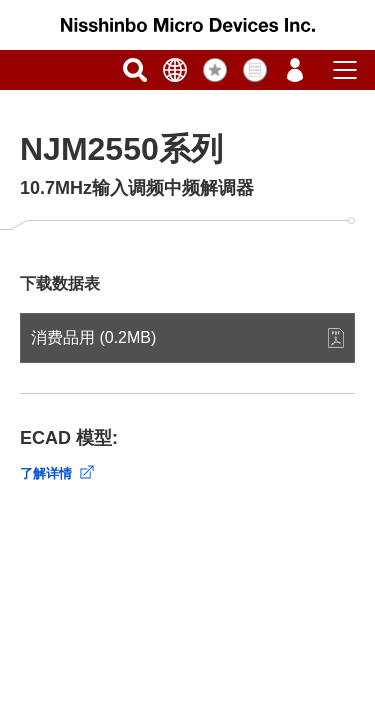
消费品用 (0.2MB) (93, 337)
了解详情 (46, 473)
